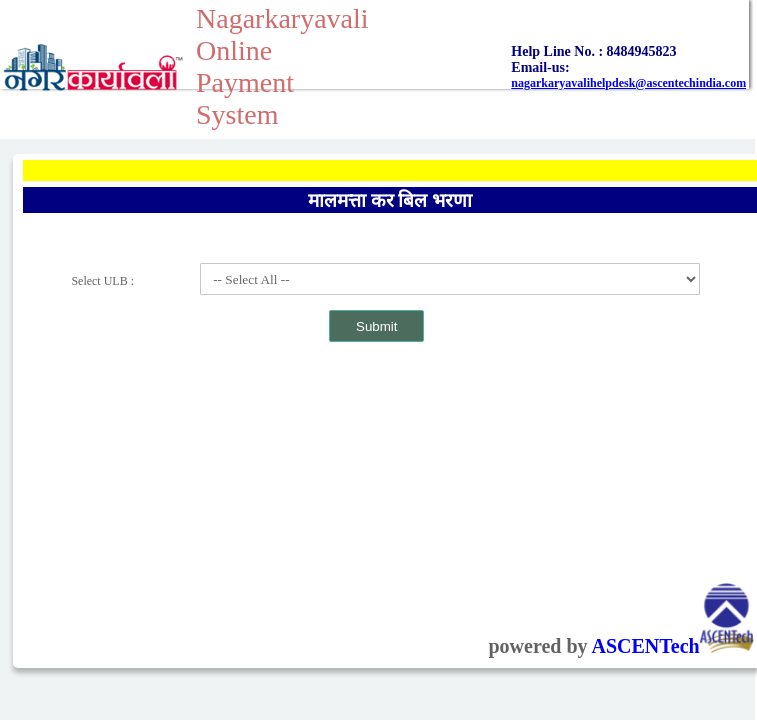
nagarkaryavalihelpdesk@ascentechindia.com (628, 83)
